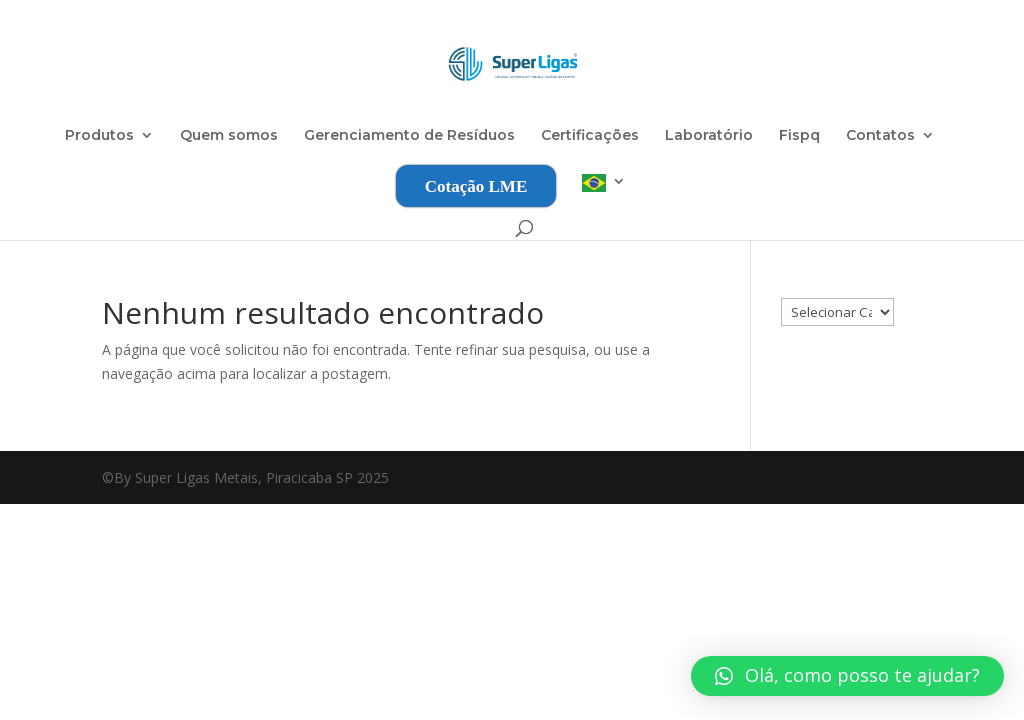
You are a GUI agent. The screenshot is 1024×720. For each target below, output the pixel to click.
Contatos (880, 136)
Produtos (99, 136)
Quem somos (229, 136)
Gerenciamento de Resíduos (409, 136)
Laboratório (709, 136)
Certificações (590, 136)
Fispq (799, 136)
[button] (847, 676)
